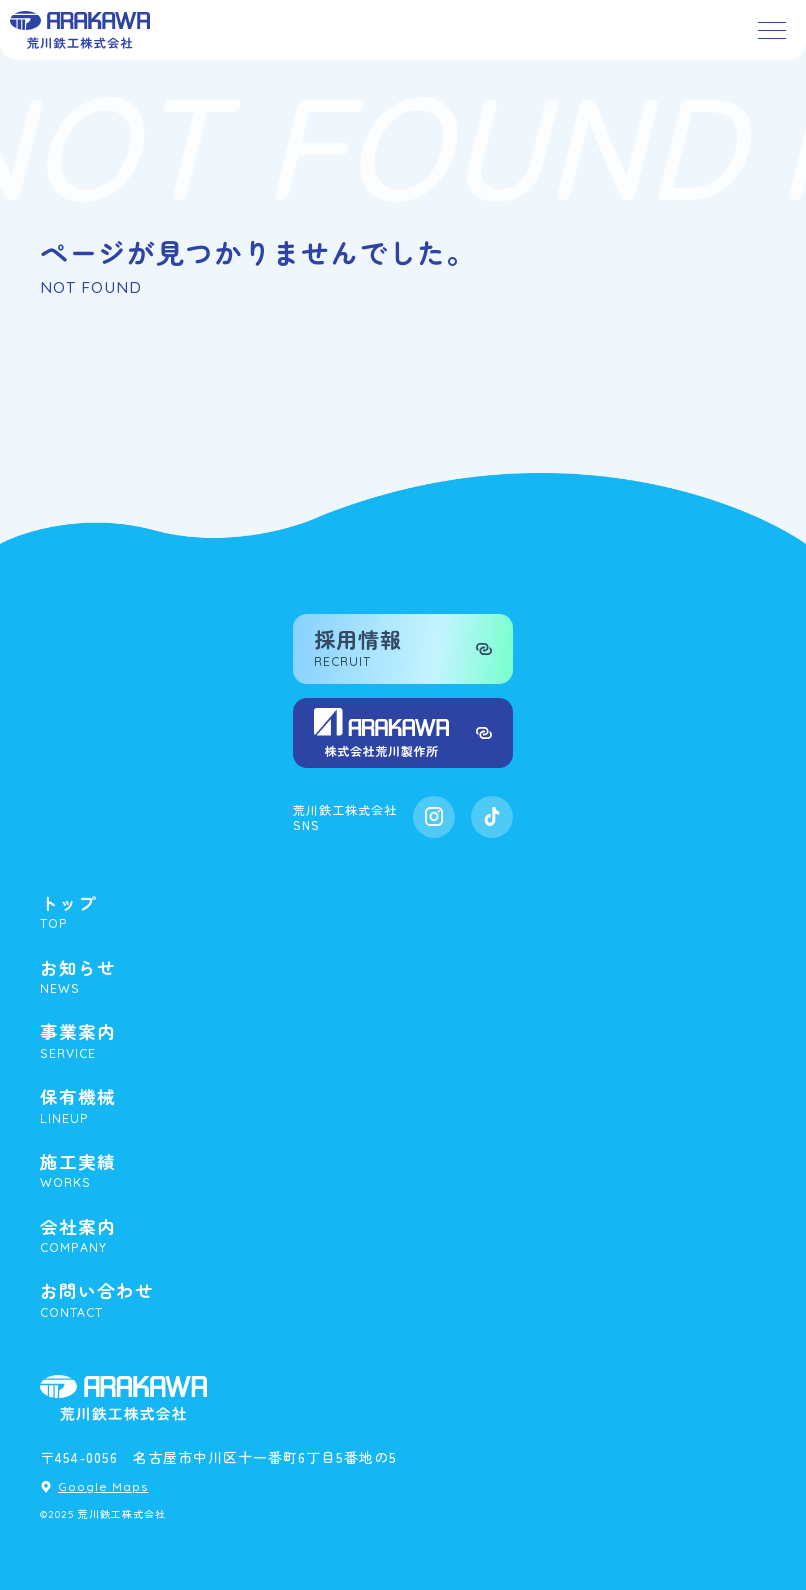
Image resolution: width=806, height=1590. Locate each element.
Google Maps (103, 1487)
